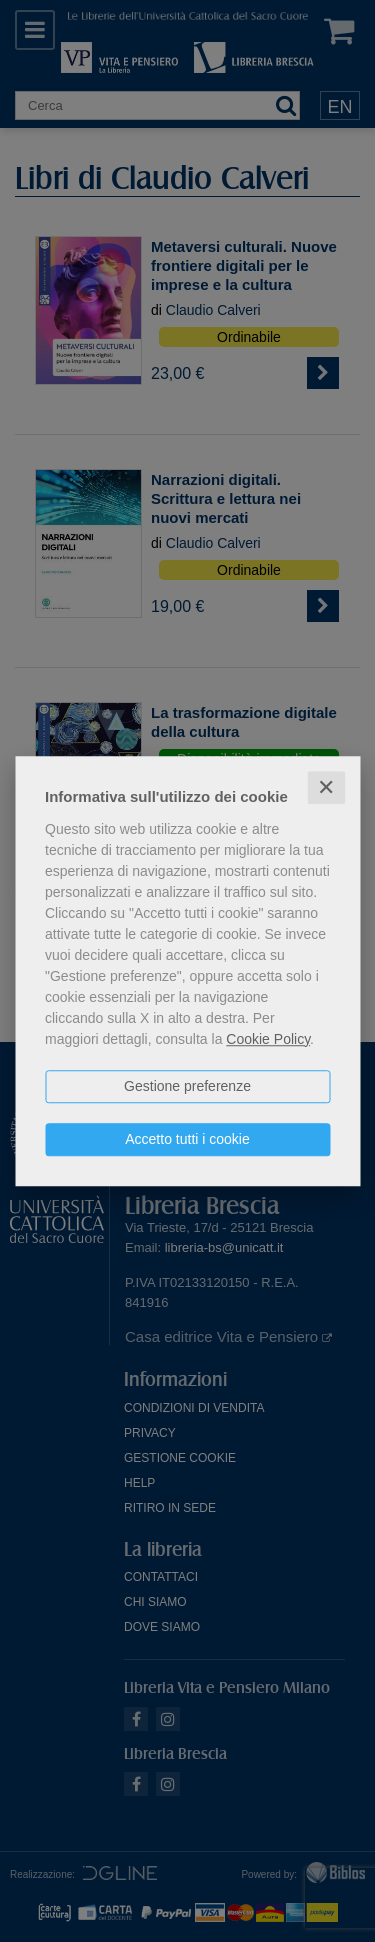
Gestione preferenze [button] (187, 1086)
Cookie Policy (268, 1039)
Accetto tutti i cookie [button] (187, 1139)
